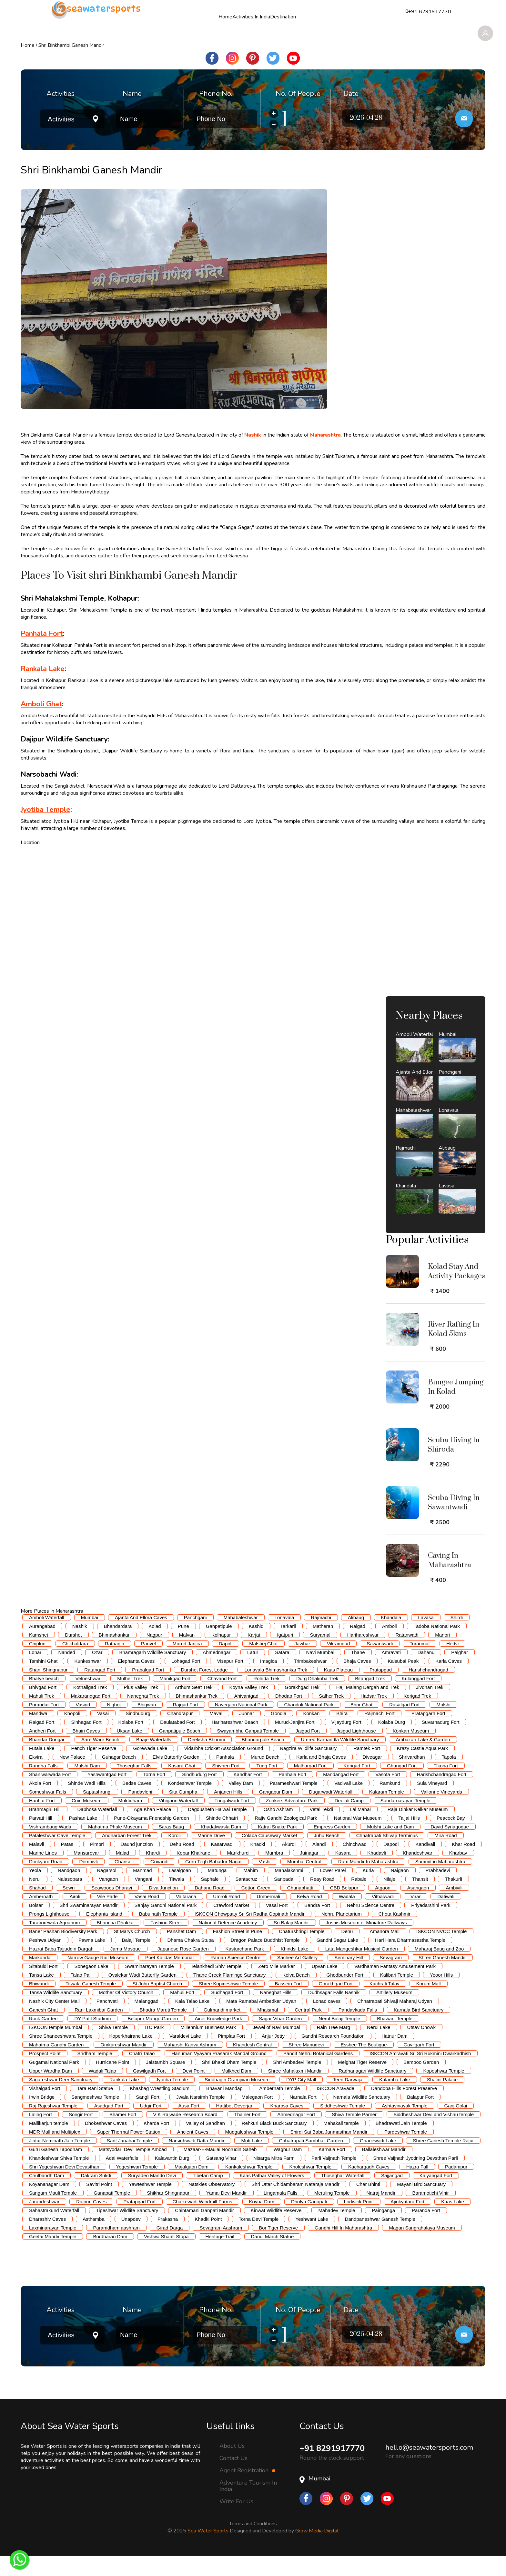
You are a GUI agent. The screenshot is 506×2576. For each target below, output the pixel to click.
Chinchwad (355, 1864)
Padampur (456, 2187)
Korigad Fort (357, 1786)
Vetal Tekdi (321, 1829)
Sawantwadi (380, 1664)
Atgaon (382, 1908)
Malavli (36, 1864)
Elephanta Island (104, 1934)
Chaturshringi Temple (301, 1951)
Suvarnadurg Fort (441, 1742)
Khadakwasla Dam (221, 1847)
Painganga (383, 2230)
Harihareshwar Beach (235, 1742)
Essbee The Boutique (363, 2065)
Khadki (257, 1864)
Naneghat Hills (275, 2012)
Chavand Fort (222, 1699)
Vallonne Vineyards (441, 1812)
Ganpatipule (219, 1646)
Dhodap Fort (288, 1716)
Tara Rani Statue (95, 2108)
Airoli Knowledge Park (218, 2039)
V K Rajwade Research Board (185, 2134)
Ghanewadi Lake (378, 2161)
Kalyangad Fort (436, 2195)
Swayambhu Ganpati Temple (248, 1751)
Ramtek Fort (366, 1768)
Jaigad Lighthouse (356, 1751)
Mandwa (38, 1733)
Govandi (159, 1882)
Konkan (311, 1733)
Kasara (343, 1873)
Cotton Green (255, 1908)
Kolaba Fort (131, 1742)
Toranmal (420, 1664)
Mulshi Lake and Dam (390, 1847)
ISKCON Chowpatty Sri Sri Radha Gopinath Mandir (250, 1934)
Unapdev (131, 2239)
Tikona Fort (446, 1786)
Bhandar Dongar (47, 1760)
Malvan (187, 1655)
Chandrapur (180, 1733)
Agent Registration (247, 2491)
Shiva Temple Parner (354, 2134)
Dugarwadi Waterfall (330, 1812)
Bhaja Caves (357, 1681)
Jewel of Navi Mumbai (276, 2047)
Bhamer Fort (122, 2134)
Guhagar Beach (119, 1777)
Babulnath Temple (158, 1934)
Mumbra (274, 1873)
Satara (282, 1672)
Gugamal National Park (54, 2082)
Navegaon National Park (241, 1725)
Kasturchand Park (245, 1969)
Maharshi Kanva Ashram (190, 2065)
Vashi (264, 1882)
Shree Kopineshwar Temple (228, 2004)
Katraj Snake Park (277, 1847)
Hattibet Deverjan (235, 2126)
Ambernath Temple (279, 2108)
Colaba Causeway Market (269, 1855)
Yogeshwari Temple (137, 2187)
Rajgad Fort (185, 1725)
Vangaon (108, 1899)
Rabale (359, 1899)
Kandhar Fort (248, 1794)
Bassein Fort (288, 2004)
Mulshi (443, 1725)
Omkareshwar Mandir (123, 2065)
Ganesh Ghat (43, 2030)
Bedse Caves (136, 1803)
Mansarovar (86, 1873)
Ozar (97, 1672)
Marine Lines (43, 1873)
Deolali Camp (349, 1821)
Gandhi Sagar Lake (337, 1960)
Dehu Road (182, 1864)
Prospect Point (45, 2073)
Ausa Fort (188, 2126)
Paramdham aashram (116, 2248)
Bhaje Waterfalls (153, 1760)
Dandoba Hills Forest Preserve (404, 2108)
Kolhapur (221, 1655)
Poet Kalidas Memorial (169, 1978)
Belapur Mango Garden (152, 2039)
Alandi (319, 1864)
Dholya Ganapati (309, 2222)
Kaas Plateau (338, 1690)
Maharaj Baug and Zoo (439, 1969)
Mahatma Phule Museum (115, 1847)
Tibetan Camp (208, 2195)
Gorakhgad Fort (336, 2004)
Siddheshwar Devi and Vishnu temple (433, 2134)
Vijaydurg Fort (346, 1742)
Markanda (40, 1978)
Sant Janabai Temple (129, 2161)
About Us (232, 2465)
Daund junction (137, 1864)
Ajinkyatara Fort (407, 2222)
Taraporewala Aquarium (54, 1943)
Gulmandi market (222, 2030)
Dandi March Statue (272, 2257)
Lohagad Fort (185, 1681)
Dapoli (226, 1664)
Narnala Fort (302, 2117)
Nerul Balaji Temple (339, 2039)
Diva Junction (163, 1908)
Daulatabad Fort (177, 1742)
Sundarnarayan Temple (405, 1821)
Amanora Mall (384, 1951)
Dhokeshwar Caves (106, 2143)
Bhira (342, 1733)
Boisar (36, 1925)
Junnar (246, 1733)
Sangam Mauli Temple (53, 2213)
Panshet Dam (181, 1951)
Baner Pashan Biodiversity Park (63, 1951)
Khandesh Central (252, 2065)
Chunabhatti (300, 1908)
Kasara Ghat (181, 1786)
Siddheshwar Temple (342, 2126)
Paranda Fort (426, 2230)
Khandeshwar (417, 1873)
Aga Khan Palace (152, 1829)
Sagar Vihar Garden (280, 2039)
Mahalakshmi (289, 1890)
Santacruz (247, 1899)
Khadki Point (208, 2239)
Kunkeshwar (87, 1681)
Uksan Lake (129, 1751)
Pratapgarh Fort (428, 1733)
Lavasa (425, 1637)
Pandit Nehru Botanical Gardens (318, 2073)
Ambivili (454, 1908)
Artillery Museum (394, 2012)
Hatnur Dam (394, 2056)
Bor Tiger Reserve (278, 2248)
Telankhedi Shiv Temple (216, 1986)
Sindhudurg (138, 1733)
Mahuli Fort (182, 2012)
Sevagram (391, 1978)
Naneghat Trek (143, 1716)
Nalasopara (69, 1899)
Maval (215, 1733)
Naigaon (400, 1890)
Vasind (83, 1725)
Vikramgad (338, 1664)
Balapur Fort (420, 2117)
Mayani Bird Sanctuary (421, 2204)
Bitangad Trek (370, 1699)
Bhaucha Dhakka (115, 1943)
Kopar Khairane (193, 1873)
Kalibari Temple (396, 1995)
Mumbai (89, 1637)
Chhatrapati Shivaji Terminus (387, 1855)
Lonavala (284, 1637)
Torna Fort (154, 1794)
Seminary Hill (348, 1978)
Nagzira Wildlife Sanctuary (308, 1768)
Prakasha (167, 2239)
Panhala (225, 1777)
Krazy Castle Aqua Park (422, 1768)
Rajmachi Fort (379, 1733)
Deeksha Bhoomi (206, 1760)
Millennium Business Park (208, 2047)
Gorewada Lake (150, 1768)
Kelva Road (309, 1916)
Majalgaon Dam (191, 2187)
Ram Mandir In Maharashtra (368, 1882)
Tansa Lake (41, 1995)
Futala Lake (41, 1768)
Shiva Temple (113, 2047)
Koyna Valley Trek (248, 1707)
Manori (442, 1655)
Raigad (357, 1646)
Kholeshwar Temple (310, 2187)
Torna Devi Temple (258, 2239)
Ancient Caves (192, 2152)
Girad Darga (170, 2248)
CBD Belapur (344, 1908)
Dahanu (426, 1672)
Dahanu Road (210, 1908)
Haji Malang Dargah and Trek (367, 1707)
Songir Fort (81, 2134)
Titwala (176, 1899)
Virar (415, 1916)
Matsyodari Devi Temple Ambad (133, 2169)
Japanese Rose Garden (182, 1969)
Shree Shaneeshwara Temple (61, 2056)
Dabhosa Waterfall (97, 1829)
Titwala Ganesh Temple (91, 2004)
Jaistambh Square (165, 2082)
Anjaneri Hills (228, 1812)
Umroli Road (226, 1916)
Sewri (69, 1908)
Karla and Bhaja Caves (321, 1777)
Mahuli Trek (41, 1716)
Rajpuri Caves (91, 2222)
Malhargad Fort (310, 1786)
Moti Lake (251, 2161)
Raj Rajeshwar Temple (53, 2126)
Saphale (209, 1899)
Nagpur (154, 1655)
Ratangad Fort (99, 1690)
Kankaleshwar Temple (248, 2187)
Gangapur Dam (275, 1812)
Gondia (278, 1733)
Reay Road (322, 1899)
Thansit (420, 1899)
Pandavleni (140, 1812)
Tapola (449, 1777)
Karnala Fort (332, 2169)
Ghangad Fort (402, 1786)
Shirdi (456, 1637)
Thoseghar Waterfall (343, 2195)
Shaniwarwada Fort (50, 1794)
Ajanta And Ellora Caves (141, 1637)
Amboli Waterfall (46, 1637)
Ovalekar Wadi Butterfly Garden (142, 1995)
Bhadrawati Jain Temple (401, 2143)
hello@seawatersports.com (429, 2468)
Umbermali (268, 1916)
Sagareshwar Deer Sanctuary (61, 2100)
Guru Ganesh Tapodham (55, 2169)
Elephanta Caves (136, 1681)
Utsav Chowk (421, 2047)
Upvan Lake (325, 1986)
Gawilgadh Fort (149, 2091)
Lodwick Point (359, 2222)
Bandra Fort (317, 1925)
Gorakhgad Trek (302, 1707)
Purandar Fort (44, 1725)
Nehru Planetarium (341, 1934)
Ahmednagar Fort (296, 2134)
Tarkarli (288, 1646)
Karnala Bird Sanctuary (418, 2030)
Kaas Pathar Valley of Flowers (272, 2195)
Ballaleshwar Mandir (384, 2169)
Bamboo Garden (421, 2082)
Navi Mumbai (320, 1672)
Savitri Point (99, 2204)
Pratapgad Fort (139, 2222)
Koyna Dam (261, 2222)
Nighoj (114, 1725)
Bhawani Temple (394, 2039)
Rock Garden (43, 2039)
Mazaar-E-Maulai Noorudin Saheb (220, 2169)
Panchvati (107, 2021)
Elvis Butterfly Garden (176, 1777)
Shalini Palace (442, 2100)
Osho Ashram (278, 1829)
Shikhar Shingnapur (168, 2213)
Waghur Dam (287, 2169)
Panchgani (195, 1637)
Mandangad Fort (341, 1794)
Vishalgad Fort (44, 2108)
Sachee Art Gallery (297, 1978)
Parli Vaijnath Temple (334, 2178)
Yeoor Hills (441, 1995)
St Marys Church (132, 1951)
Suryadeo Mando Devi (152, 2195)
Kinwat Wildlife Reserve (276, 2230)
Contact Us (233, 2478)
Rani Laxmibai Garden (99, 2030)
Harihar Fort (42, 1821)
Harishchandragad (428, 1690)
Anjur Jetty (273, 2056)
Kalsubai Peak (403, 1681)
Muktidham (130, 1821)
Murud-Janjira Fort (295, 1742)
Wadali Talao (102, 2091)
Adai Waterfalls (122, 2178)
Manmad (142, 1890)
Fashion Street (166, 1943)
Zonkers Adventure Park (292, 1821)
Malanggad (146, 2021)
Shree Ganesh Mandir (442, 1978)
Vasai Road (147, 1916)
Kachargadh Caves (369, 2187)
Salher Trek (331, 1716)
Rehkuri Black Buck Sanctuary (274, 2143)
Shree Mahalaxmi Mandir (295, 2091)
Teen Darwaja (347, 2100)
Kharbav (458, 1873)
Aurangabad (42, 1646)
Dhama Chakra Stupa (190, 1960)
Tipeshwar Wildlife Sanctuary (127, 2230)
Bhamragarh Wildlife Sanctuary (152, 1672)
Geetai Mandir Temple (52, 2257)
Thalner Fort (247, 2134)
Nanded (66, 1672)
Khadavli (376, 1873)
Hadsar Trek (373, 1716)
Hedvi (452, 1664)
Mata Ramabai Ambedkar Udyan (261, 2021)
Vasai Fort (277, 1925)
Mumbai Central (304, 1882)
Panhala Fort (292, 1794)
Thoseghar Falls (134, 1786)
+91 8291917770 (334, 2468)
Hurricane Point (112, 2082)
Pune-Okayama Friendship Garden (151, 1838)
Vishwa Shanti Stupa (166, 2257)
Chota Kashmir (394, 1934)
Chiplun (37, 1664)
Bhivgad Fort (42, 1707)
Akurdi (289, 1864)
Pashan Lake (83, 1838)
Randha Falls (43, 1786)
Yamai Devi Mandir (226, 2213)
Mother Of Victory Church (126, 2012)
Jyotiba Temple (172, 2100)
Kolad (154, 1646)
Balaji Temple (136, 1960)
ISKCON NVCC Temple (441, 1951)
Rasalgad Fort (404, 1725)
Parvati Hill (40, 1838)
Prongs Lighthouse (49, 1934)
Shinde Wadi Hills (87, 1803)
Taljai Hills (409, 1838)
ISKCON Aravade (335, 2108)
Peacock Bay (451, 1838)
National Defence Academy (227, 1943)
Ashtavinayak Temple (404, 2126)
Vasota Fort (387, 1794)
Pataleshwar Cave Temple (57, 1855)
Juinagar (309, 1873)
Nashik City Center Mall (54, 2021)
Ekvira (36, 1777)
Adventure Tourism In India (248, 2506)
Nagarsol (106, 1890)
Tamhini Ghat (43, 1681)
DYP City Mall (301, 2100)
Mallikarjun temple (48, 2143)
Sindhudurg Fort (199, 1794)
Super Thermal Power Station (128, 2152)
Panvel (148, 1664)
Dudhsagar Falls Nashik (333, 2012)
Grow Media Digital (317, 2551)
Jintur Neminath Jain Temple (59, 2161)
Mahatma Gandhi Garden (56, 2065)
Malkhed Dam (236, 2091)
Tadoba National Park (437, 1646)
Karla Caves (448, 1681)
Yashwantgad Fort (106, 1794)
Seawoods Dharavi (111, 1908)
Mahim (250, 1890)
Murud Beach (265, 1777)
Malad (122, 1873)
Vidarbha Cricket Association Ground (223, 1768)
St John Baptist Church (157, 2004)
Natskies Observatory (211, 2204)
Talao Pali (81, 1995)
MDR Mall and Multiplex (54, 2152)
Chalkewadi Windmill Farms (202, 2222)
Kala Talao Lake (192, 2021)
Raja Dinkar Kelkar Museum (418, 1829)
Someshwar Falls (47, 1812)
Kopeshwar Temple (443, 2091)
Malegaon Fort (257, 2117)
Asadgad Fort (108, 2126)
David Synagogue (449, 1847)
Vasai (103, 1733)
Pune (183, 1646)
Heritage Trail (220, 2257)
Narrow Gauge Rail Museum (97, 1978)
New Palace (72, 1777)
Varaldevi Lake (185, 2056)
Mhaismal (267, 2030)
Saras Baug (171, 1847)
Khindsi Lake (295, 1969)
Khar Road (463, 1864)
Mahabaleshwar (241, 1637)
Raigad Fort (41, 1742)
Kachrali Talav (384, 2004)
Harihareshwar (363, 1655)
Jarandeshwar (44, 2222)
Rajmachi (321, 1637)
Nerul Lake (378, 2047)
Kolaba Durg (391, 1742)
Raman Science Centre (235, 1978)
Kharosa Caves (286, 2126)
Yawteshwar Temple (150, 2204)
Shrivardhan (412, 1777)
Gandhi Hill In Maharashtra (343, 2248)
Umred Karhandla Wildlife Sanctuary (340, 1760)
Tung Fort (266, 1786)
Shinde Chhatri (222, 1838)
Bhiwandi (39, 2004)
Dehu (347, 1951)
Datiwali (445, 1916)
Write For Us (236, 2522)
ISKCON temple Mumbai (55, 2047)
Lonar (35, 1672)
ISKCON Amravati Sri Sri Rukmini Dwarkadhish (420, 2073)
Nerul (35, 1899)
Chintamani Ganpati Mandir (204, 2230)
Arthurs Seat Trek (194, 1707)
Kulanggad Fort (418, 1699)
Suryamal (320, 1655)
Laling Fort (40, 2134)
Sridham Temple (94, 2073)
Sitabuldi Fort (43, 1986)
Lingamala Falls (281, 2213)
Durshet (73, 1655)
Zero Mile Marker (276, 1986)
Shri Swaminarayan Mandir (89, 1925)
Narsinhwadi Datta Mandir (197, 2161)
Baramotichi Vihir (430, 2213)
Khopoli (72, 1733)
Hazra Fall (417, 2187)
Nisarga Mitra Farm (274, 2178)
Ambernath (41, 1916)
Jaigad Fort (308, 1751)
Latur (252, 1672)
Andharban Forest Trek (126, 1855)
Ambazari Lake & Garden (423, 1760)
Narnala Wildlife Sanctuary (361, 2117)
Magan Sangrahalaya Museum (422, 2248)
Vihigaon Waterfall (178, 1821)
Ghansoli (124, 1882)
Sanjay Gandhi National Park (166, 1925)
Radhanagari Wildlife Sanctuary (372, 2091)
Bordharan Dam (110, 2257)
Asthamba (94, 2239)
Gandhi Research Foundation (333, 2056)
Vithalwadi (383, 1916)
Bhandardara (118, 1646)
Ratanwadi (406, 1655)
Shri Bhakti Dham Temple (229, 2082)
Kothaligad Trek (90, 1707)
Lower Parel (333, 1890)
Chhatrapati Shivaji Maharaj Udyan (394, 2021)
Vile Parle (107, 1916)
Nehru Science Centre (371, 1925)
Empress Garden (332, 1847)
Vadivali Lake (348, 1803)
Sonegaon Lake (91, 1986)
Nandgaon (69, 1890)
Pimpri (97, 1864)
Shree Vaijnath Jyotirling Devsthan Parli (415, 2178)
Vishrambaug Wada (50, 1847)
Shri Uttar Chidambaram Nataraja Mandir (295, 2204)
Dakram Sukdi (96, 2195)
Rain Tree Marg (333, 2047)
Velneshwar (88, 1699)
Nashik (79, 1646)
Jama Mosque (125, 1969)
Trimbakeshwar (310, 1681)
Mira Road (445, 1855)
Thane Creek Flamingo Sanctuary (229, 1995)
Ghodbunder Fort (345, 1995)
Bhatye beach (44, 1699)
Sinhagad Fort (86, 1742)
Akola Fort (40, 1803)
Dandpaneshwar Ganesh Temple (380, 2239)
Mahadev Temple (336, 2230)
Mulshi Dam (87, 1786)
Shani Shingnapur (48, 1690)
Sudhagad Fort (227, 2012)
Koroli (174, 1855)
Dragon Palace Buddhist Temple (265, 1960)
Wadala (347, 1916)
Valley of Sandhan (205, 2143)
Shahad (37, 1908)
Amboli (389, 1646)
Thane (358, 1672)
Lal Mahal (360, 1829)
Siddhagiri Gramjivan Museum (237, 2100)
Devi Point (194, 2091)
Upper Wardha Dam (50, 2091)
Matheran (323, 1646)
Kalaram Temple (386, 1812)
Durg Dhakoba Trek (317, 1699)
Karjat (254, 1655)
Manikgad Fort (175, 1699)
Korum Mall (428, 2004)
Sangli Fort (147, 2117)
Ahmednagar (216, 1672)
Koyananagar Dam (49, 2204)
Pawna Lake (91, 1960)
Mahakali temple (341, 2143)
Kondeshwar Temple (190, 1803)
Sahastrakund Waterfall (54, 2230)
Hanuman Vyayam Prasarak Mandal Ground (219, 2073)
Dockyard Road (45, 1882)
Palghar (459, 1672)
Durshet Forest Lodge (204, 1690)
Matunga (217, 1890)
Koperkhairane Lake (131, 2056)
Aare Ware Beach (100, 1760)
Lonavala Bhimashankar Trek (275, 1690)
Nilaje (389, 1899)
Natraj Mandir (381, 2213)
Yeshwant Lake (311, 2239)
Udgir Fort (151, 2126)
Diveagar (372, 1777)
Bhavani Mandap (224, 2108)
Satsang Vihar (221, 2178)
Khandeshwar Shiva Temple (59, 2178)
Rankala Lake (124, 2100)
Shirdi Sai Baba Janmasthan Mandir (328, 2152)
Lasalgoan (180, 1890)
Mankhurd (238, 1873)
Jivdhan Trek (429, 1707)
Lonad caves (326, 2021)
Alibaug (356, 1637)
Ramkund (390, 1803)
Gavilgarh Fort (419, 2065)
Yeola (35, 1890)
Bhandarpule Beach (263, 1760)
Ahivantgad (246, 1716)
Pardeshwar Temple (405, 2152)
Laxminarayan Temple (52, 2248)
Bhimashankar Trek (197, 1716)
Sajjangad (392, 2195)
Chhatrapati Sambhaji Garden (311, 2161)
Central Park (308, 2030)
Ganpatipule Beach (179, 1751)
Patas (67, 1864)
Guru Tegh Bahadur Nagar (213, 1882)
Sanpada (283, 1899)
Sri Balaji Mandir (291, 1943)
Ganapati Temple (112, 2213)
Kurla (368, 1890)
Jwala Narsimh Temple (200, 2117)
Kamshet (38, 1655)
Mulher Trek (130, 1699)
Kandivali (425, 1864)
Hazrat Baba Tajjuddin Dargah (61, 1969)
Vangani (143, 1899)
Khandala (391, 1637)
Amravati (391, 1672)
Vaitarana (186, 1916)
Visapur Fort (230, 1681)
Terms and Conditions (253, 2544)
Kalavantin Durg (172, 2178)
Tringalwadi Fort (232, 1821)
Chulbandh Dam (46, 2195)
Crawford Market (231, 1925)
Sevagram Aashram (220, 2248)
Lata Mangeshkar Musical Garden (361, 1969)
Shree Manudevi (306, 2065)
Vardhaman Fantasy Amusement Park (395, 1986)
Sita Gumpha (183, 1812)
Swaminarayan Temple (149, 1986)
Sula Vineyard (432, 1803)
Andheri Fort (42, 1751)
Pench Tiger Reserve (93, 1768)
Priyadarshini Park (430, 1925)
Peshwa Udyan (45, 1960)
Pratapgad (380, 1690)
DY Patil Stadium (92, 2039)
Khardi (153, 1873)
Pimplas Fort (231, 2056)
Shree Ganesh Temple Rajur (443, 2161)
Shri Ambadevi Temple (297, 2082)
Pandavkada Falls (358, 2030)
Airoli (74, 1916)
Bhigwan (146, 1725)
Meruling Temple (332, 2213)
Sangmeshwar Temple (95, 2117)
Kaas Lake (452, 2222)
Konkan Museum (411, 1751)
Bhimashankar (114, 1655)
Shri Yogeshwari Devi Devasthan (64, 2187)
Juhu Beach (326, 1855)
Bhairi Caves (86, 1751)
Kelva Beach (295, 1995)
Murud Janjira (187, 1664)
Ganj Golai (455, 2126)
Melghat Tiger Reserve (362, 2082)
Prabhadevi (438, 1890)
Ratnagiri (114, 1664)
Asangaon (418, 1908)
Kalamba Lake (394, 2100)
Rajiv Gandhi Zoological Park (286, 1838)
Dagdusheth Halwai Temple (217, 1829)
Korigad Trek (417, 1716)
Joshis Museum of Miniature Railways (366, 1943)
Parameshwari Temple (294, 1803)
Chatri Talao (142, 2073)
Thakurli (453, 1899)
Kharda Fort (156, 2143)
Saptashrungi (97, 1812)
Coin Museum (87, 1821)
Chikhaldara (75, 1664)
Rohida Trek (266, 1699)
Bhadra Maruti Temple (163, 2030)
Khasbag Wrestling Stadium (159, 2108)
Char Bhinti (368, 2204)
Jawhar (302, 1664)
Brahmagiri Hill (45, 1829)
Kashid (256, 1646)
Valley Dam (240, 1803)
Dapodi (391, 1864)
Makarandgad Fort (91, 1716)
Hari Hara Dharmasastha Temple (410, 1960)
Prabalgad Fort (148, 1690)
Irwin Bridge (42, 2117)
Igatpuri (285, 1655)
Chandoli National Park (308, 1725)
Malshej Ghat (263, 1664)
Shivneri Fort (225, 1786)
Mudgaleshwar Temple (249, 2152)
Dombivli (88, 1882)
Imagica (268, 1681)
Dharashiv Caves (47, 2239)
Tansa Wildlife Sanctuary (55, 2012)
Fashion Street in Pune (237, 1951)
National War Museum (358, 1838)
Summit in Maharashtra (440, 1882)
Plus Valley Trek (141, 1707)
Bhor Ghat (361, 1725)
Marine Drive (211, 1855)
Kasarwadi (222, 1864)
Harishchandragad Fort (441, 1794)
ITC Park (154, 2047)
